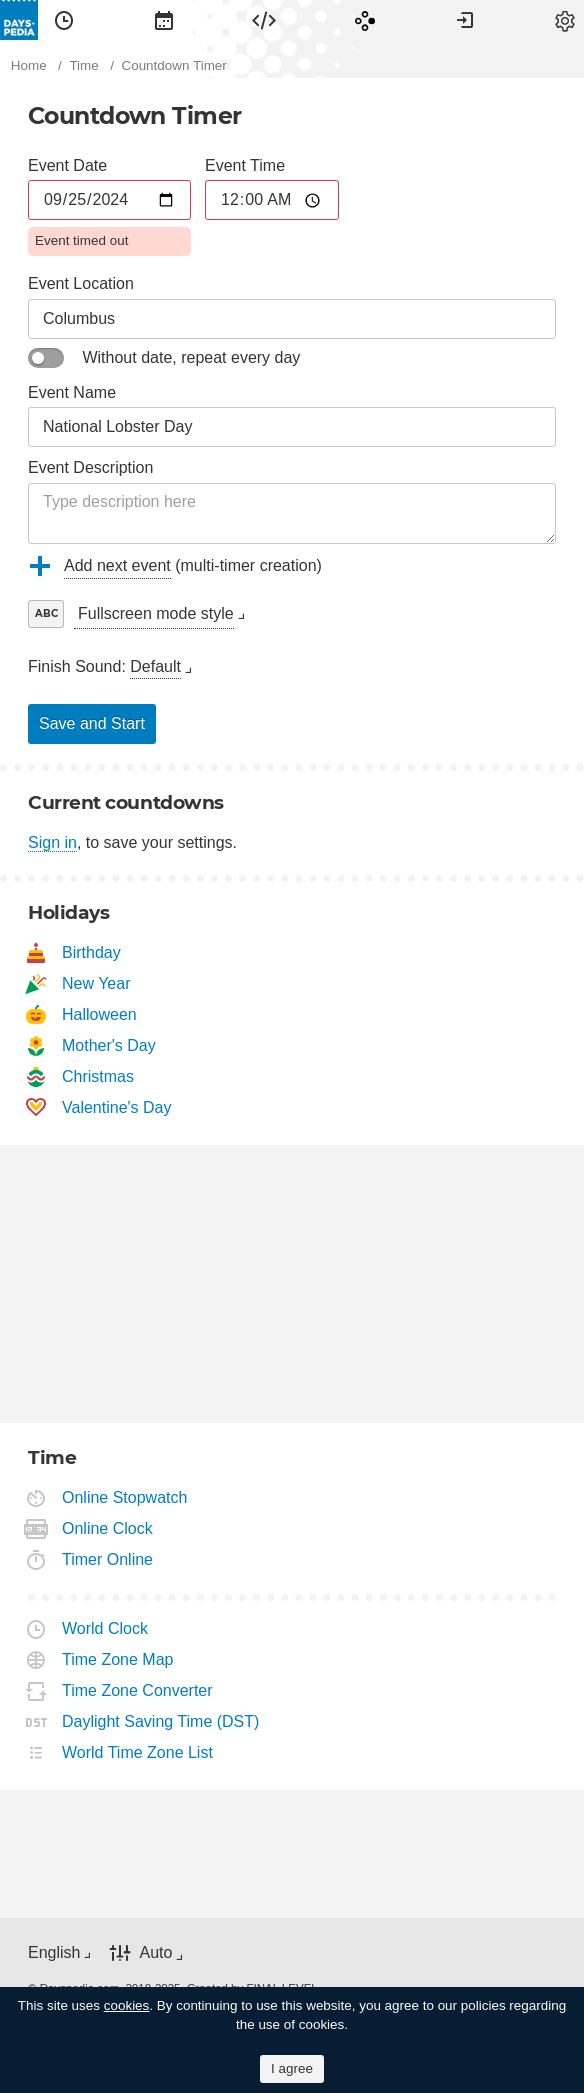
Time (64, 20)
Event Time (245, 165)
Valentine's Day (117, 1107)
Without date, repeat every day (191, 357)
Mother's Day (109, 1045)
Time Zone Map (118, 1659)
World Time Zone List (138, 1752)
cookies (127, 2005)
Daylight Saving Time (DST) (161, 1721)
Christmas (98, 1076)
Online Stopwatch (125, 1497)
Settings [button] (565, 20)
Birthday (92, 952)
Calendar (164, 20)
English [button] (54, 1952)
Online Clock (108, 1528)
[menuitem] (64, 20)
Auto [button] (155, 1952)
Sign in (52, 842)
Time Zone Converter (138, 1690)
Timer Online (108, 1559)
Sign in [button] (465, 20)
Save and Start (92, 723)
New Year (97, 983)
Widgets (264, 20)
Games (365, 20)
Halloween (100, 1014)
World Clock (105, 1628)
